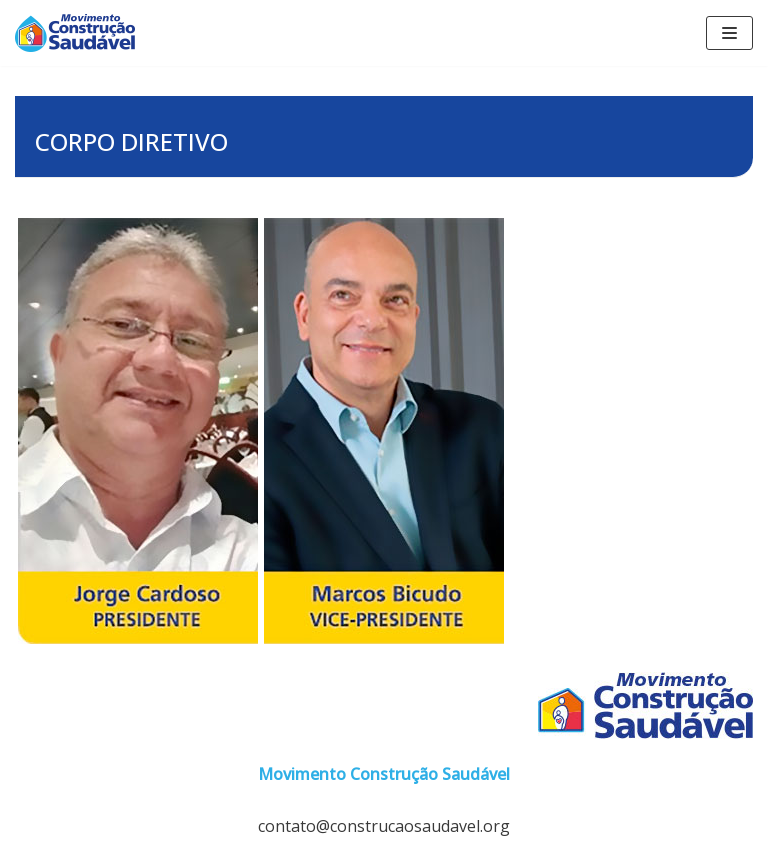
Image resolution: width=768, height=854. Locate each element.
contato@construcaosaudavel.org (384, 826)
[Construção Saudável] (75, 33)
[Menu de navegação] (729, 33)
